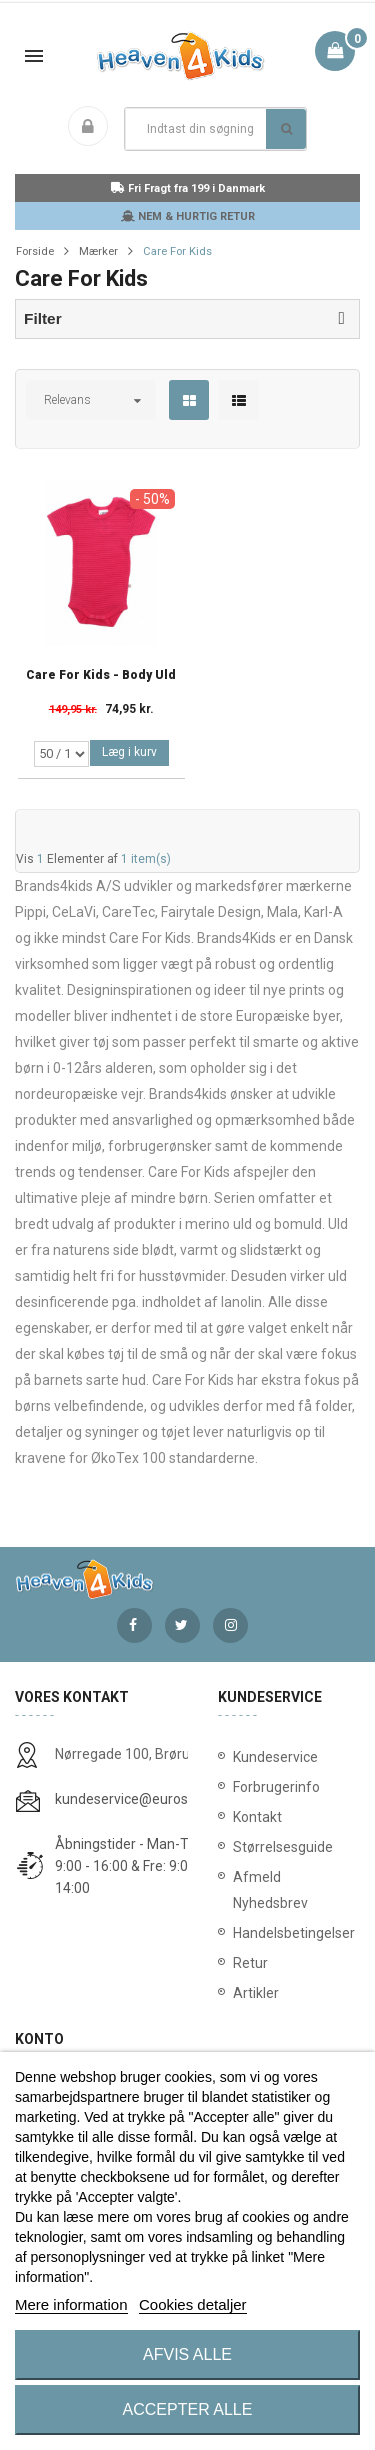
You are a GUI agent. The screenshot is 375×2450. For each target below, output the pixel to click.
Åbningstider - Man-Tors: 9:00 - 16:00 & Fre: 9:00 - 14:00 (133, 1866)
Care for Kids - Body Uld (101, 675)
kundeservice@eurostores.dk (147, 1799)
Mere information (71, 2304)
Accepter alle (188, 2409)
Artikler (256, 1993)
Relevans (67, 400)
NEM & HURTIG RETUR (188, 216)
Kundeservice (275, 1757)
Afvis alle (187, 2354)
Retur (250, 1963)
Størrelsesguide (283, 1847)
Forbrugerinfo (276, 1787)
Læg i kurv (129, 752)
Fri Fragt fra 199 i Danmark (188, 188)
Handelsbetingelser (289, 1933)
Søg (286, 129)
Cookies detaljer (193, 2304)
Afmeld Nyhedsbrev (270, 1890)
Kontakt (257, 1817)
